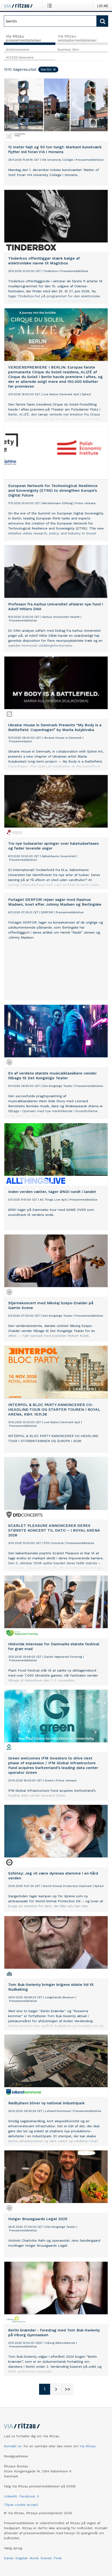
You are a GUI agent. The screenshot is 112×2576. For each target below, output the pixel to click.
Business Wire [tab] (68, 49)
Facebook (27, 2496)
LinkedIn (10, 2496)
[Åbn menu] (50, 5)
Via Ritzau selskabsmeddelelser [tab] (77, 38)
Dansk (8, 2558)
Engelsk (21, 2558)
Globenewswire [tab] (17, 49)
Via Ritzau (88, 2446)
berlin (48, 69)
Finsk (57, 2558)
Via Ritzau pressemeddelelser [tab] (23, 38)
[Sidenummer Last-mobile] (67, 2389)
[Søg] (50, 21)
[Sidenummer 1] (44, 2389)
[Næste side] (56, 2389)
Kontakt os (13, 2446)
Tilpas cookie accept (21, 2505)
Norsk (34, 2558)
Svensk (46, 2558)
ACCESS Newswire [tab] (20, 57)
